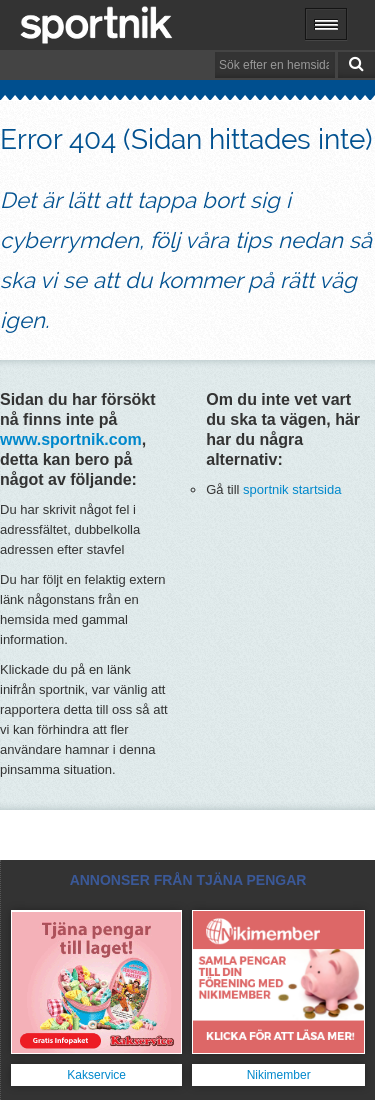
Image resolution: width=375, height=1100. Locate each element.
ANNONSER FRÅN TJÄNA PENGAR (188, 880)
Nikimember (279, 1075)
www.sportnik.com (71, 439)
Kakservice (96, 1075)
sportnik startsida (292, 489)
